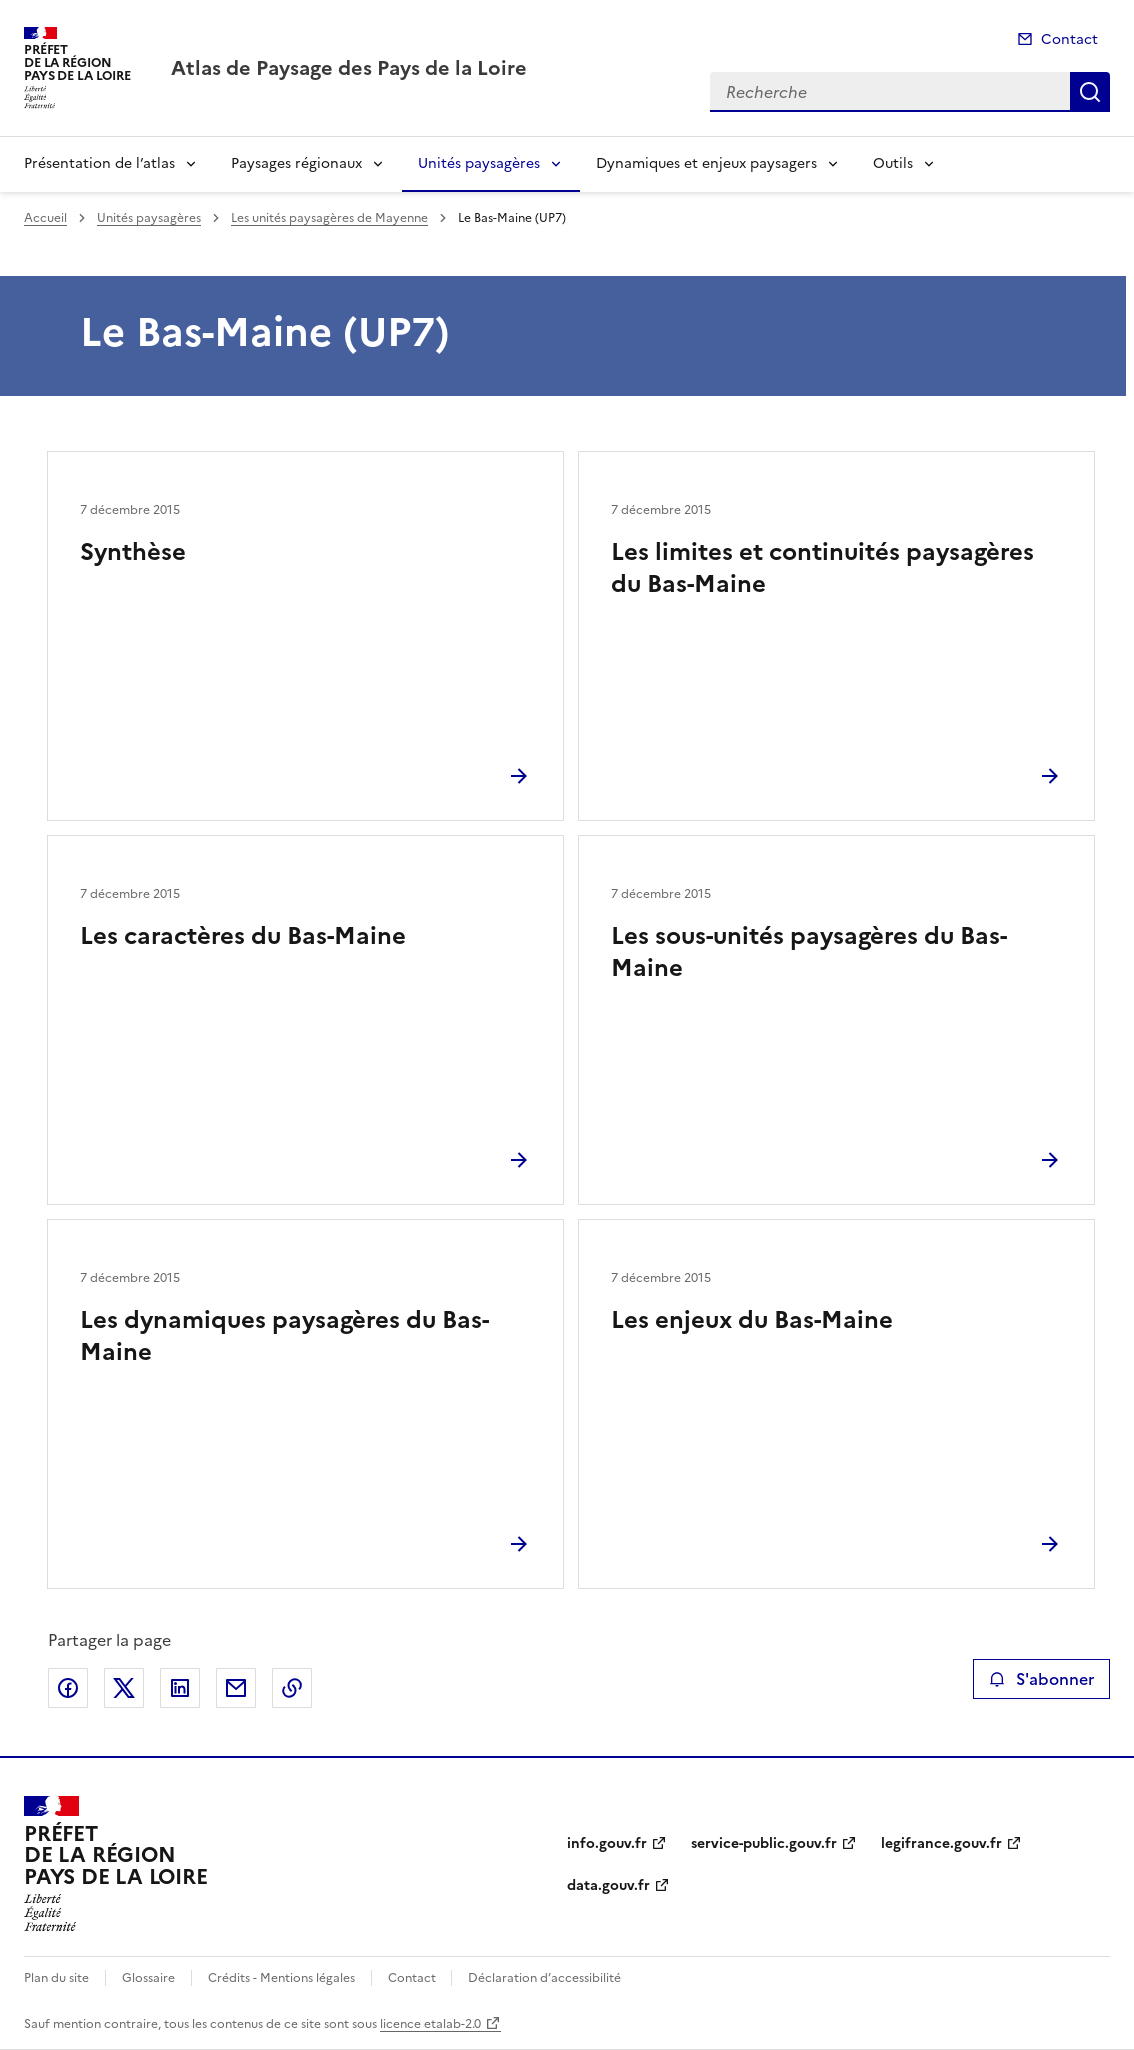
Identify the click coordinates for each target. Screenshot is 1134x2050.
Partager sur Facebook (68, 1688)
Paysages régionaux (296, 163)
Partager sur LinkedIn (180, 1688)
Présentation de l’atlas (99, 163)
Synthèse (133, 552)
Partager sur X (124, 1688)
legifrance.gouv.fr (941, 1843)
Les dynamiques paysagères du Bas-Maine (284, 1336)
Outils (893, 163)
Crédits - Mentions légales (281, 1978)
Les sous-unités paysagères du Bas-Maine (809, 952)
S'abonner (1041, 1679)
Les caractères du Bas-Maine (243, 936)
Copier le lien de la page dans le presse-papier (292, 1688)
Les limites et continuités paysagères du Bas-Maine (822, 568)
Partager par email (236, 1688)
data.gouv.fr (608, 1885)
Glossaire (148, 1978)
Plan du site (56, 1978)
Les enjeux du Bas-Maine (752, 1320)
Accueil (45, 218)
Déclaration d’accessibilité (544, 1978)
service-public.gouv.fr (764, 1843)
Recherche (1090, 92)
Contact (1069, 39)
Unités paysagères (479, 163)
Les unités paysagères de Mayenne (329, 218)
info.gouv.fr (607, 1843)
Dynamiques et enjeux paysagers (706, 163)
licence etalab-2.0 (430, 2024)
